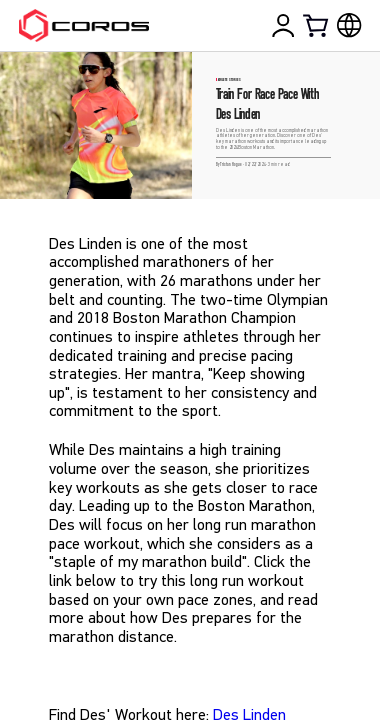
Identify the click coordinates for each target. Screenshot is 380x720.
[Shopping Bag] (317, 25)
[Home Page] (84, 25)
